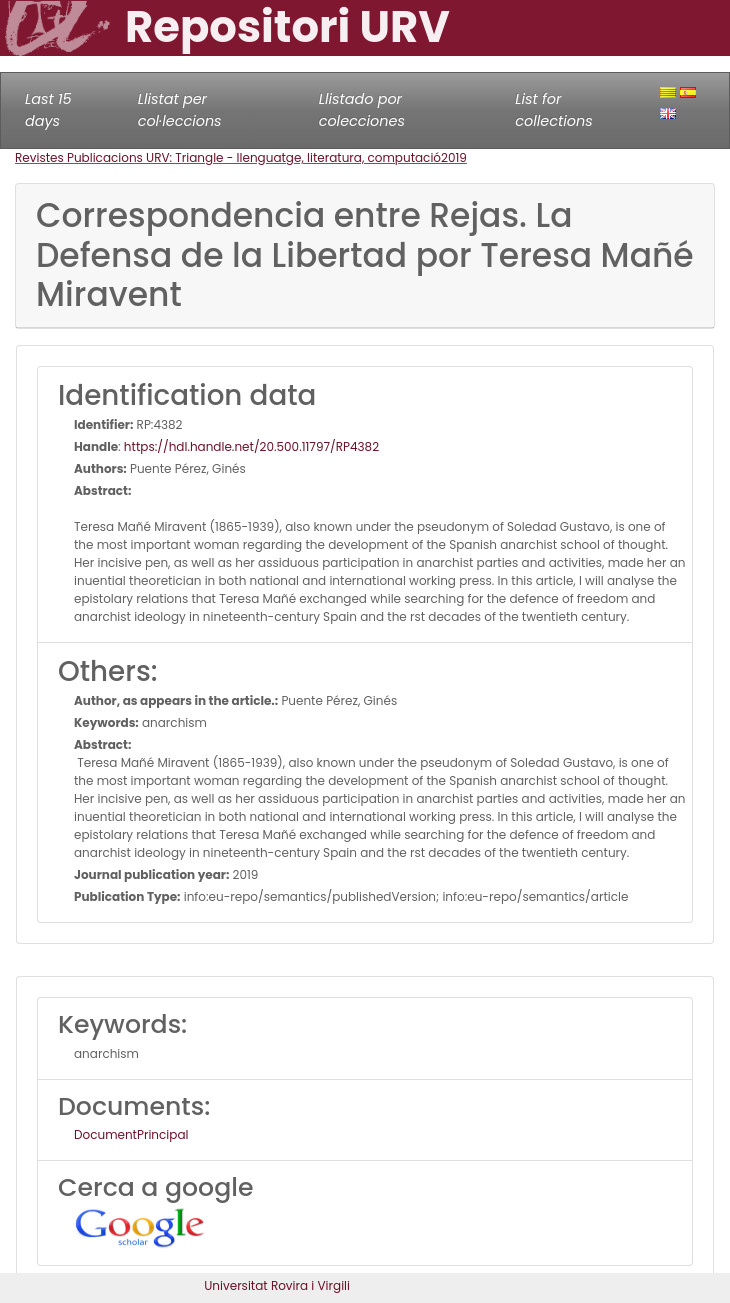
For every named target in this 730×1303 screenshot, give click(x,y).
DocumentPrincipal (131, 1134)
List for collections (553, 110)
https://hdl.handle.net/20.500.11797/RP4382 (251, 446)
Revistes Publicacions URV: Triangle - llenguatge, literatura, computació (228, 157)
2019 (454, 157)
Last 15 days (48, 110)
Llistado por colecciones (362, 110)
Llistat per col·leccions (180, 110)
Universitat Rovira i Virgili (277, 1285)
